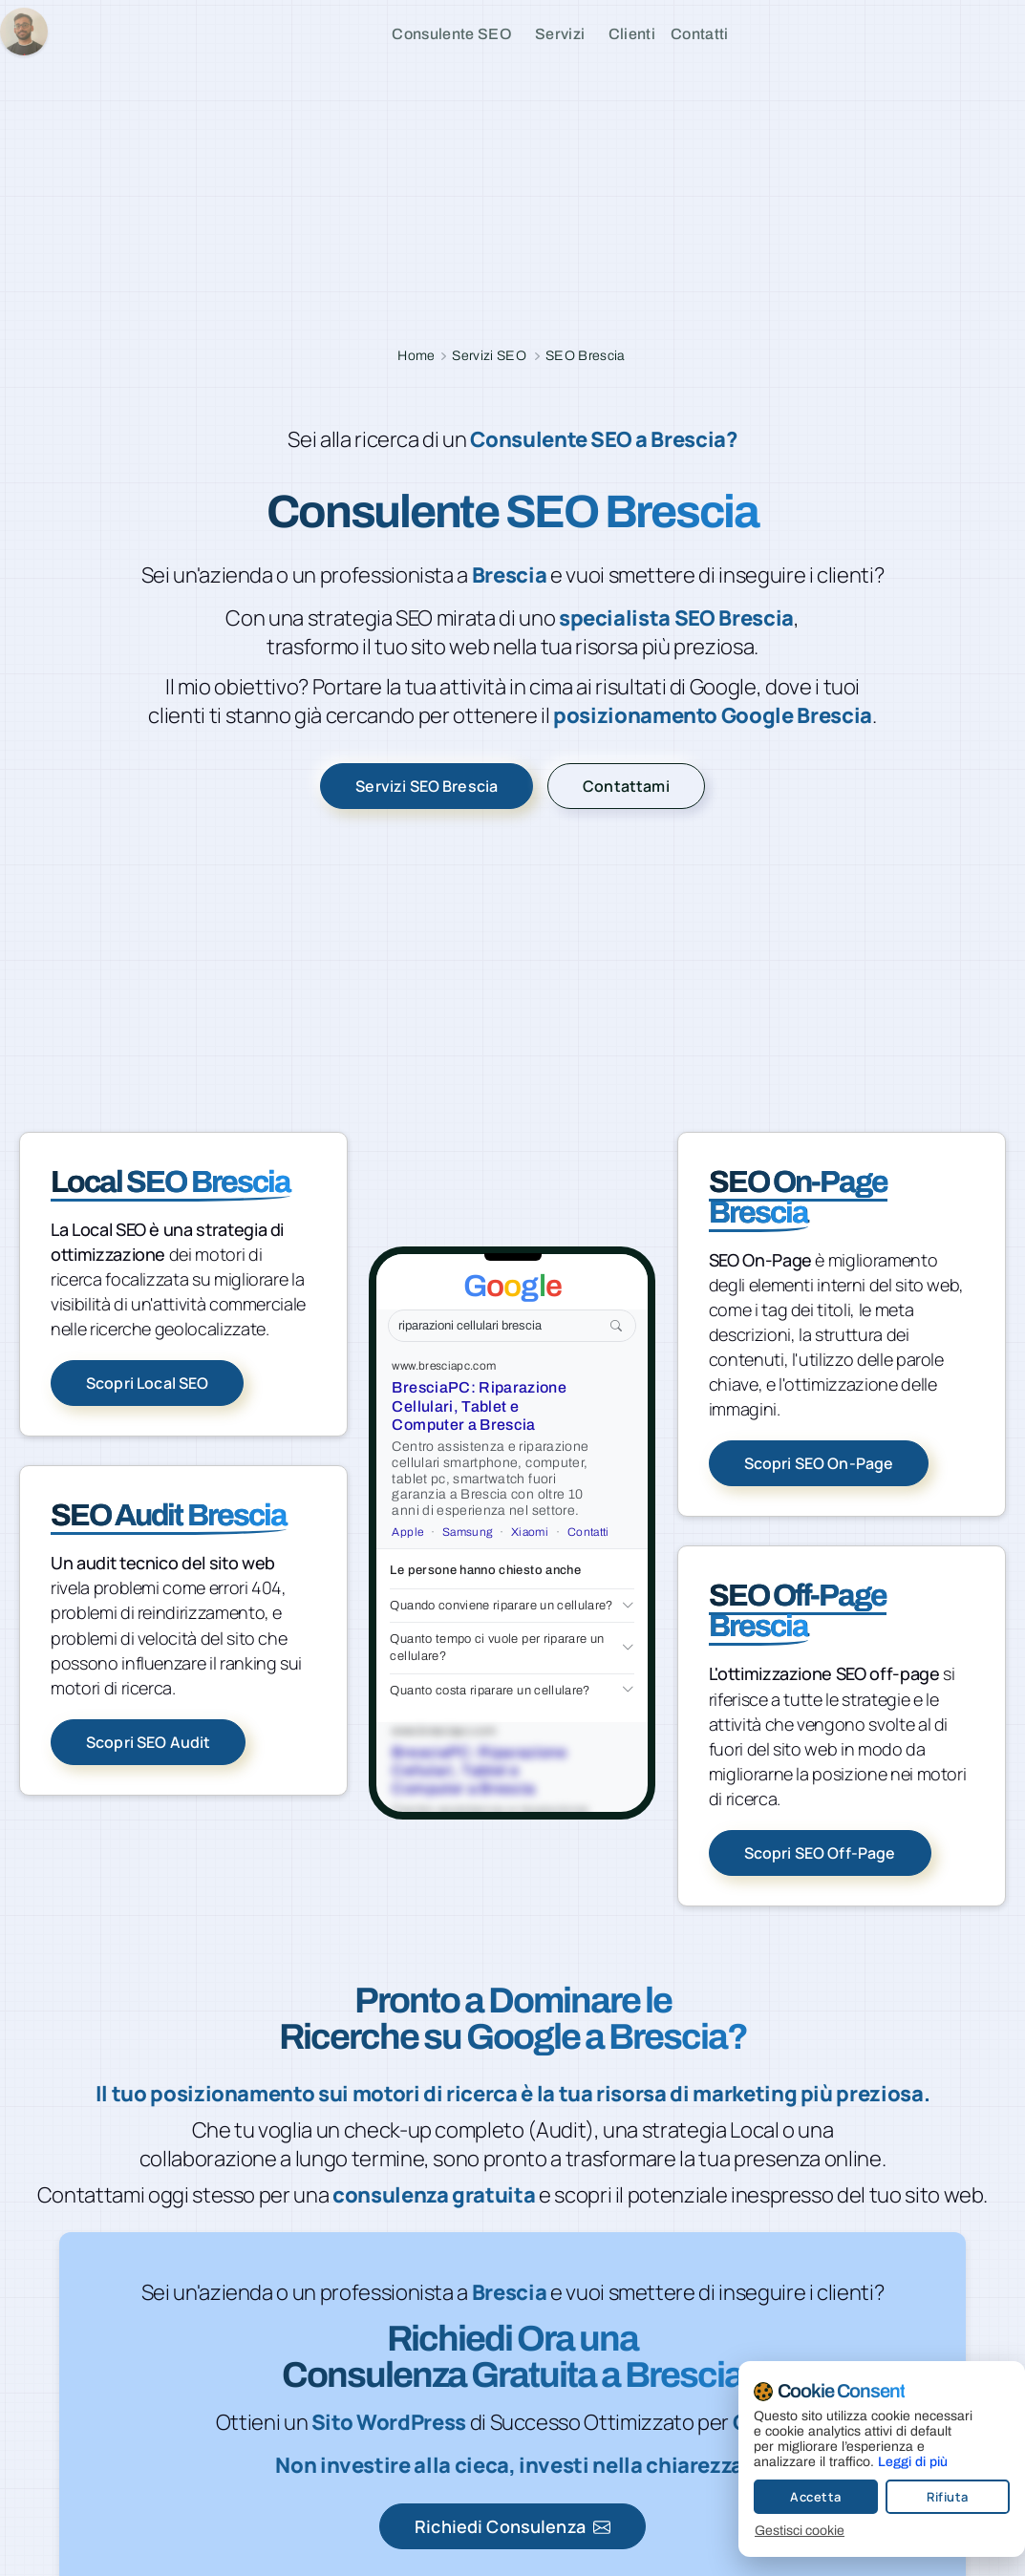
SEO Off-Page (798, 1611)
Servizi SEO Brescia (426, 786)
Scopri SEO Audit (148, 1742)
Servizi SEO (489, 356)
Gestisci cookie (780, 2530)
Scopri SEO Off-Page (820, 1852)
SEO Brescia (585, 356)
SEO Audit (169, 1515)
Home (416, 356)
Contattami (626, 786)
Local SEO (170, 1182)
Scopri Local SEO (147, 1383)
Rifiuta (929, 2496)
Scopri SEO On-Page (819, 1463)
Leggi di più (894, 2462)
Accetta (796, 2496)
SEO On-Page (798, 1197)
